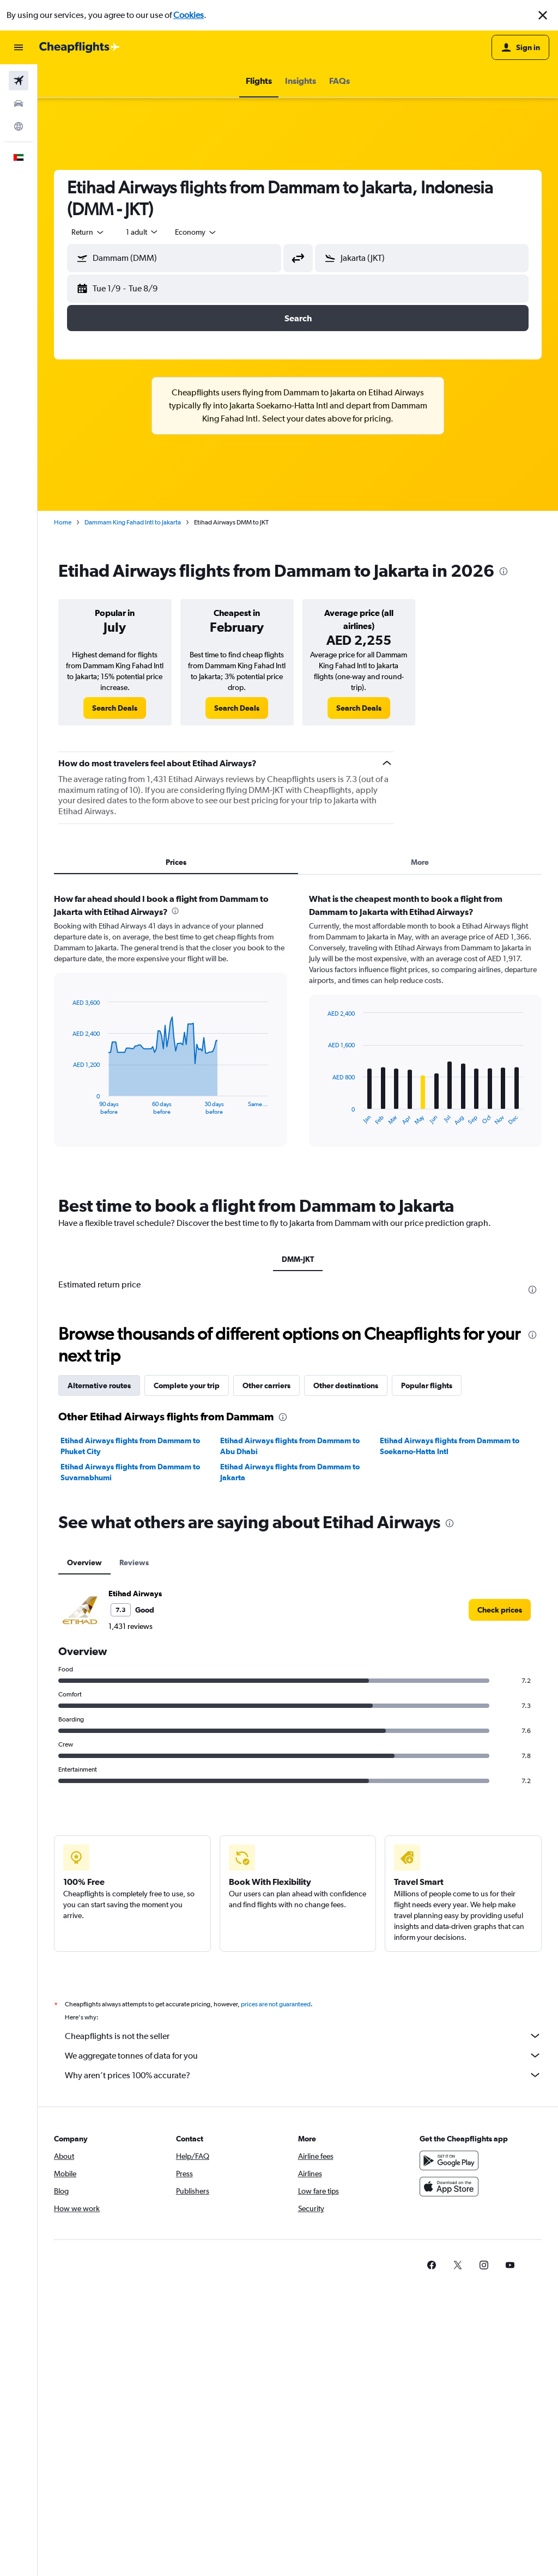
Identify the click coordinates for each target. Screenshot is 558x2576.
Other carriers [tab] (266, 1385)
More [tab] (420, 862)
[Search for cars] (18, 103)
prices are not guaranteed (276, 2004)
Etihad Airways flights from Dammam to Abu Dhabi (290, 1446)
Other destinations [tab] (345, 1385)
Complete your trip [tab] (187, 1385)
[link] (114, 708)
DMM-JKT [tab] (298, 1259)
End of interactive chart (67, 1106)
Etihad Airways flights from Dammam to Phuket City (130, 1446)
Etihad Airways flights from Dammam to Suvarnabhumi (130, 1472)
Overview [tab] (84, 1562)
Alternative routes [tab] (99, 1385)
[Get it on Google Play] (449, 2160)
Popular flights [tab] (426, 1385)
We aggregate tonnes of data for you (303, 2055)
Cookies (188, 15)
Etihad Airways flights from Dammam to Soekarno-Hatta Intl (449, 1446)
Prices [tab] (176, 862)
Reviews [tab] (134, 1562)
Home (62, 522)
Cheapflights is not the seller (303, 2035)
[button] (542, 15)
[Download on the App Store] (449, 2186)
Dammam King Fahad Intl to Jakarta (132, 522)
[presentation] (503, 571)
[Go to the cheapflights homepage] (79, 47)
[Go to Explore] (18, 126)
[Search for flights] (18, 80)
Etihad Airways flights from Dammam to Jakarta (290, 1472)
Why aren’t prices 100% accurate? (303, 2074)
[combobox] (88, 232)
